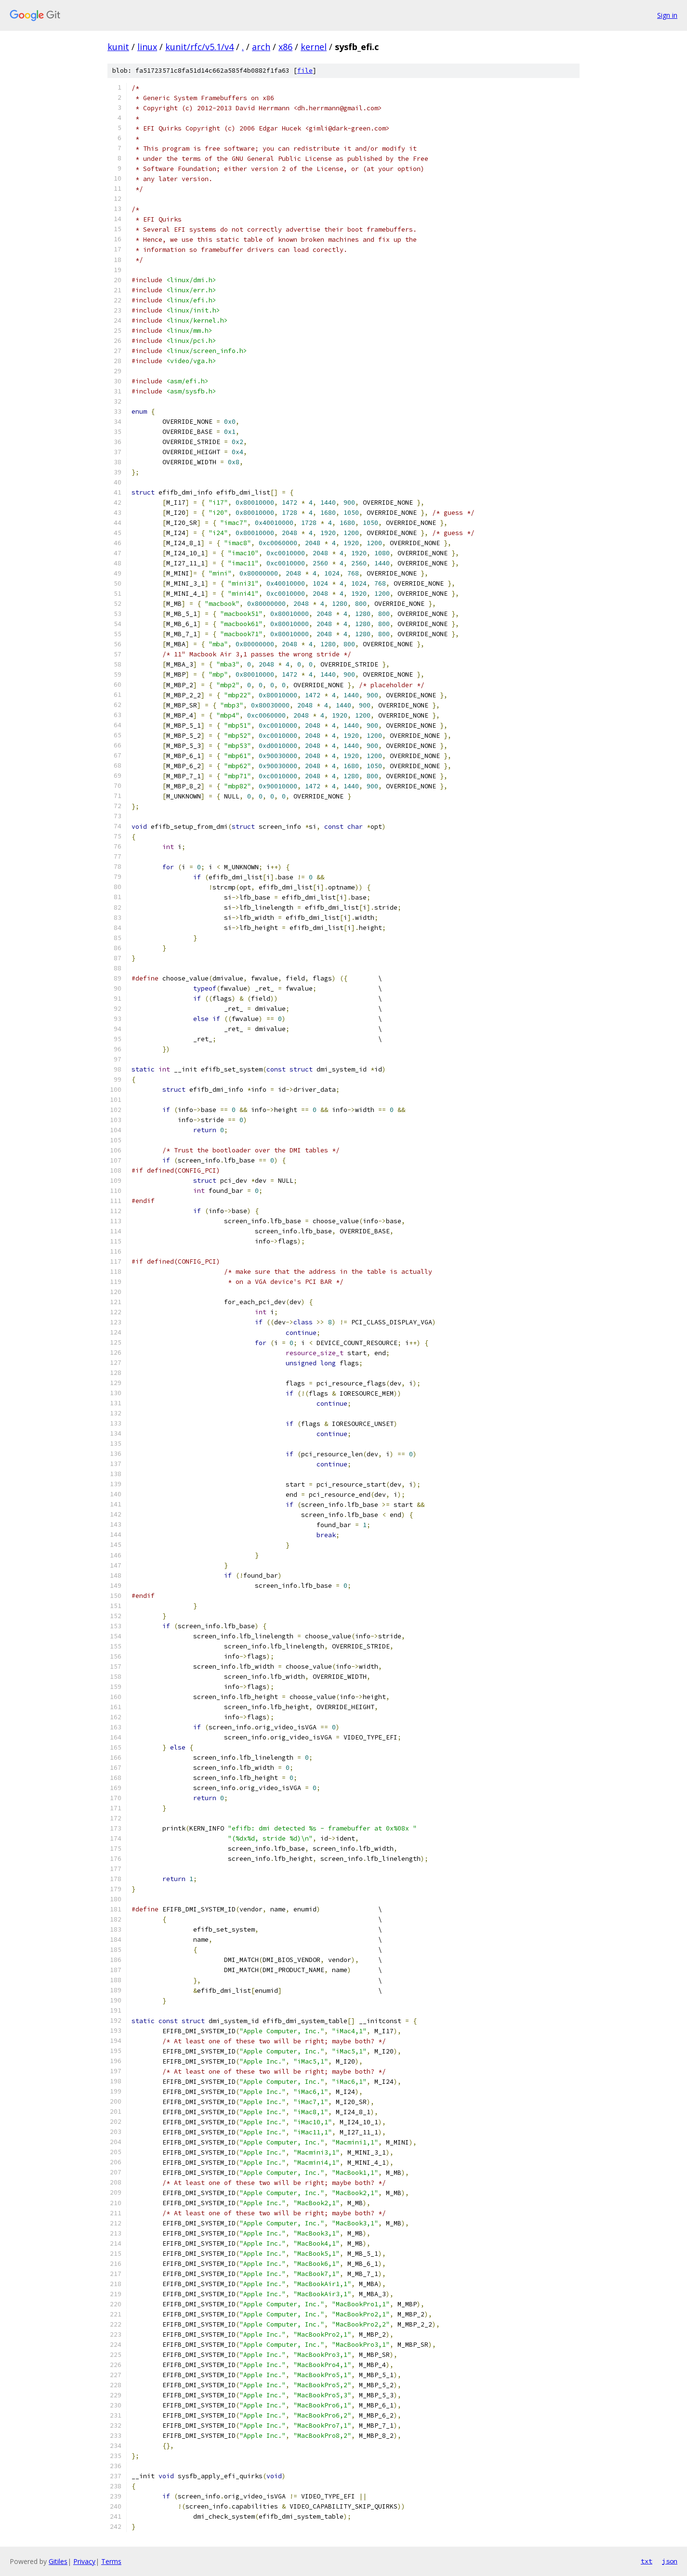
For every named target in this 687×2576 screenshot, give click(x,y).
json (669, 2561)
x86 (285, 46)
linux (147, 46)
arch (261, 46)
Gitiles (58, 2561)
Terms (111, 2561)
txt (646, 2561)
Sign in (667, 15)
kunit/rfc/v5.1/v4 (199, 46)
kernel (314, 46)
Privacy (84, 2561)
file (305, 70)
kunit (118, 46)
